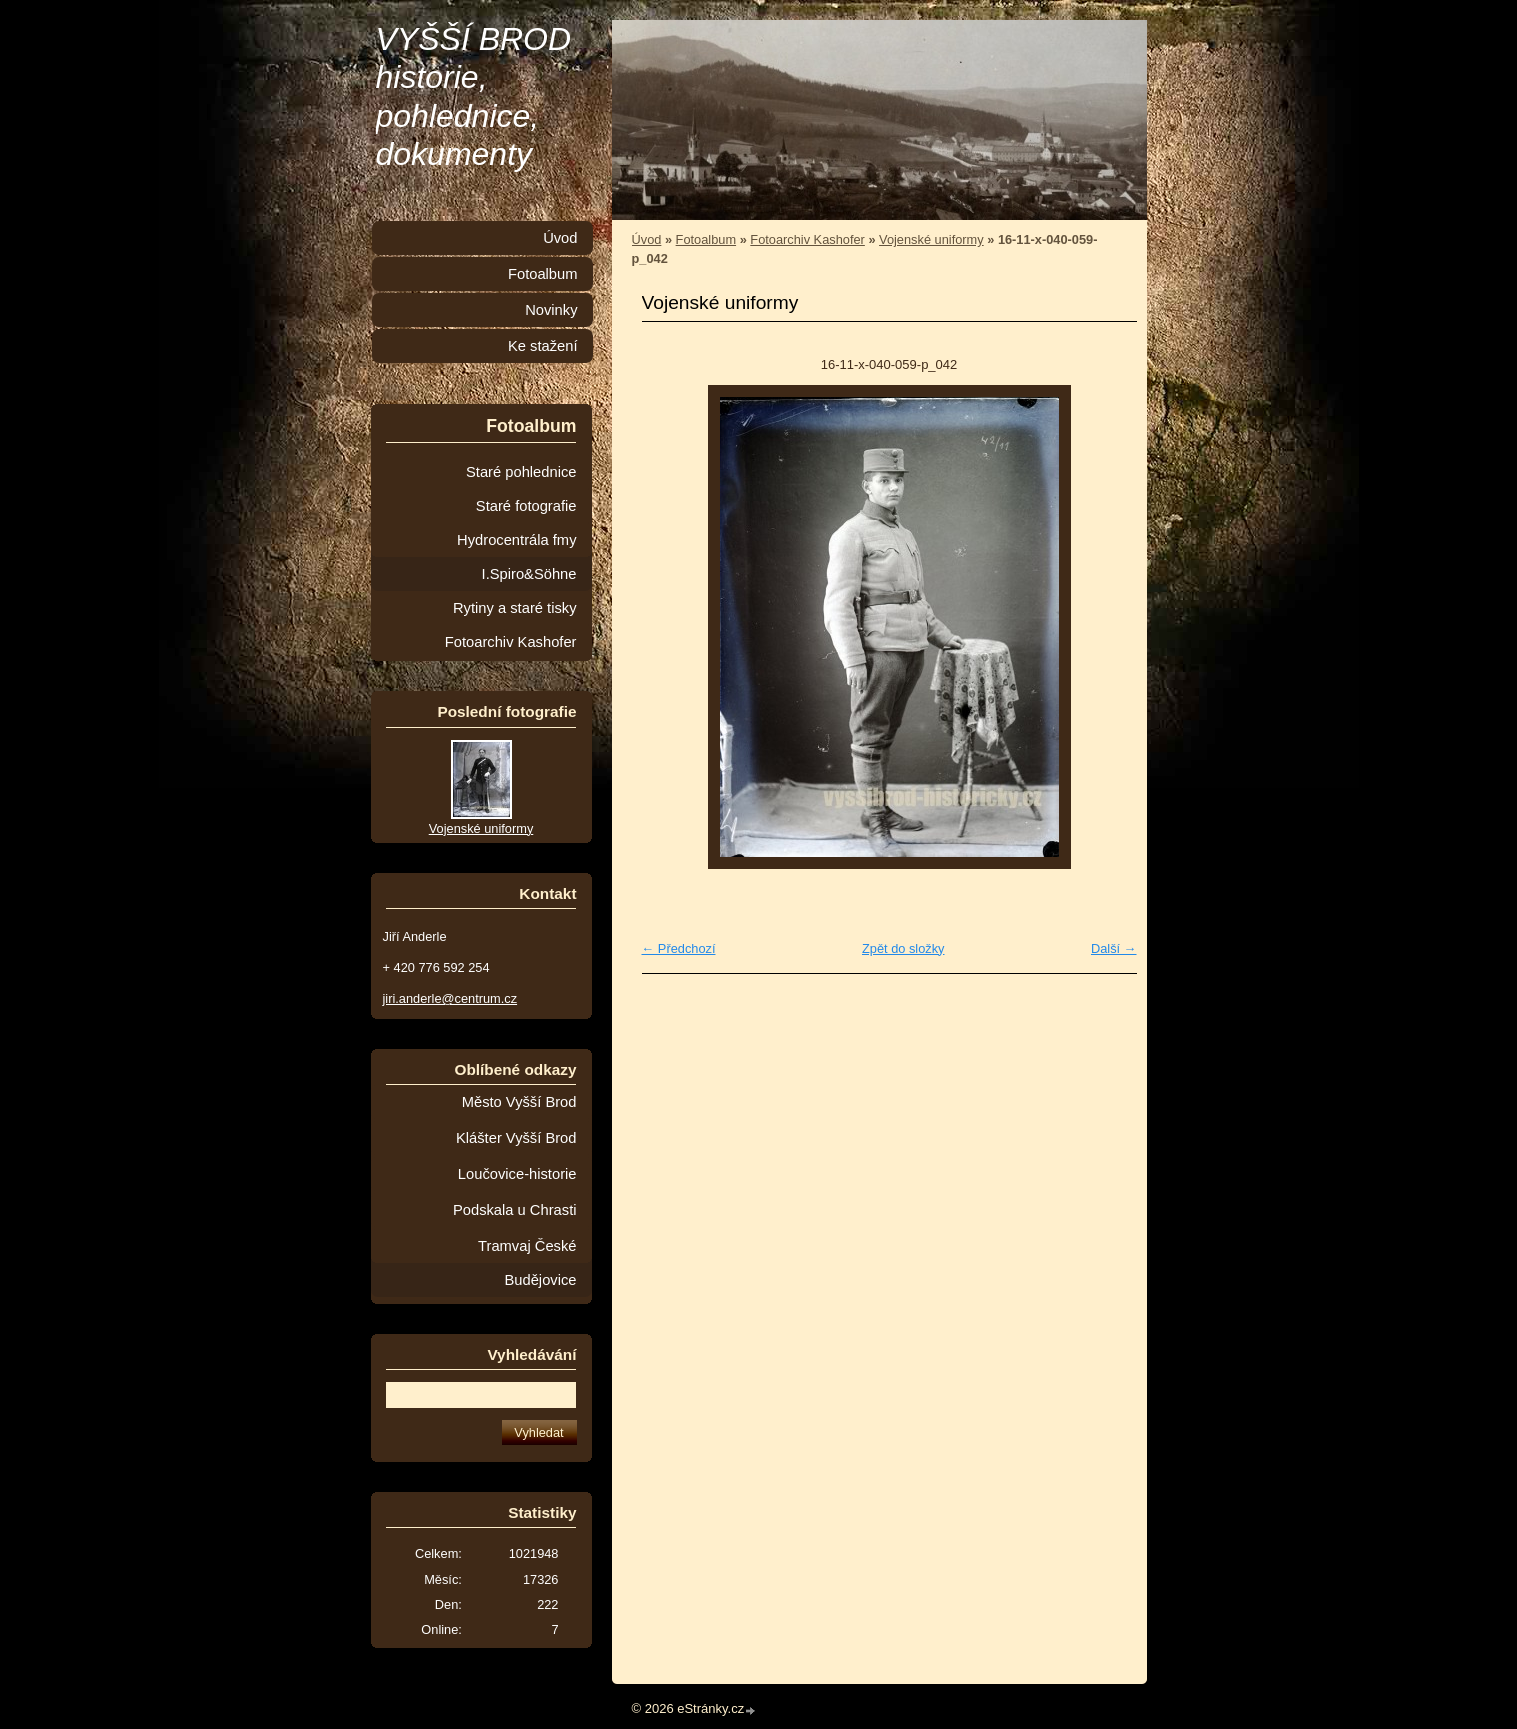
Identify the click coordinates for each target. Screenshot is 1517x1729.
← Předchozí (679, 948)
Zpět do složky (903, 948)
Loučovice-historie (517, 1174)
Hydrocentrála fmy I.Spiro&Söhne (516, 557)
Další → (1114, 948)
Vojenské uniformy (931, 239)
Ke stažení (543, 346)
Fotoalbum (706, 239)
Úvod (647, 239)
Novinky (551, 310)
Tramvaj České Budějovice (527, 1263)
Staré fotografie (526, 506)
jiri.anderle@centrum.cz (450, 998)
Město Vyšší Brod (519, 1102)
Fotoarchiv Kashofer (807, 239)
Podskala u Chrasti (515, 1210)
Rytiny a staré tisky (515, 608)
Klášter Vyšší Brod (516, 1138)
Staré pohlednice (521, 472)
